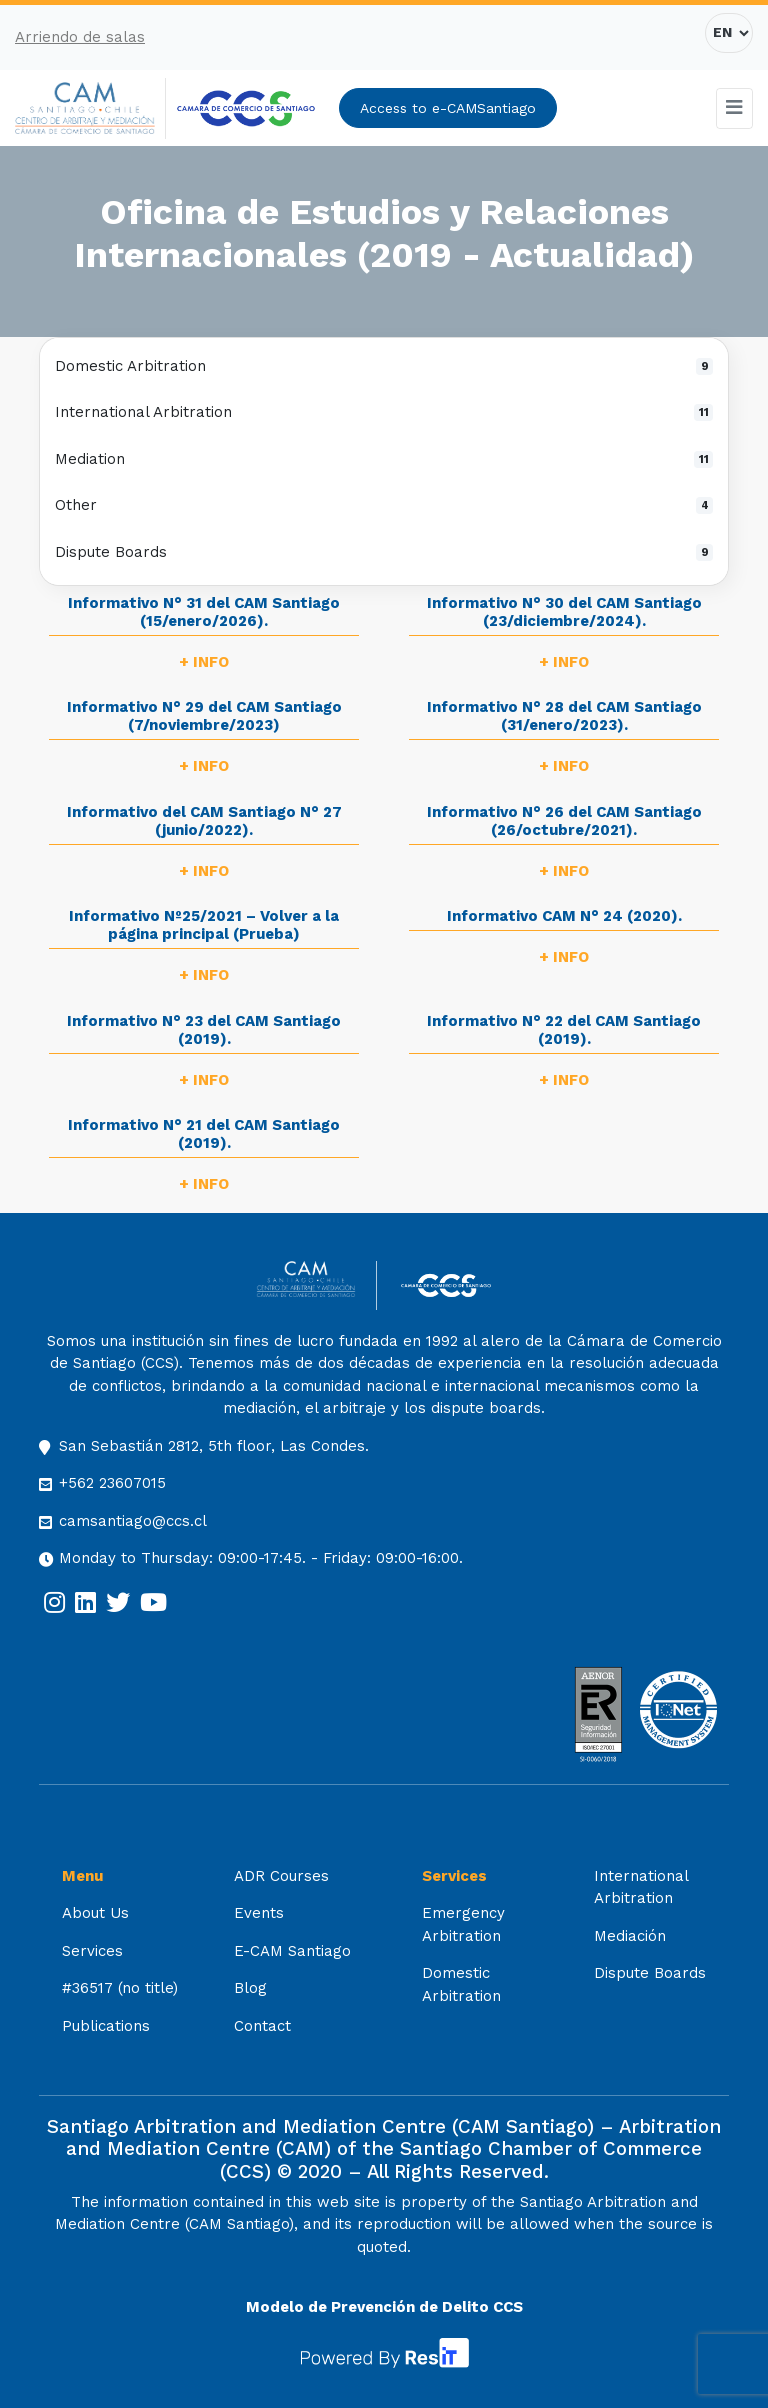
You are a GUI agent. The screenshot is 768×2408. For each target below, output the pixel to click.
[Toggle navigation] (735, 108)
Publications (106, 2026)
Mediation (384, 459)
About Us (95, 1913)
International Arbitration (384, 412)
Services (92, 1951)
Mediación (630, 1936)
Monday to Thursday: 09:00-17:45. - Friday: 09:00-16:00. (261, 1558)
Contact (262, 2026)
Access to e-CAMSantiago (448, 108)
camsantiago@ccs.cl (133, 1521)
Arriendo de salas (80, 37)
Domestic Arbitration (384, 366)
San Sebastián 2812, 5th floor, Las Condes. (214, 1446)
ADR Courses (281, 1876)
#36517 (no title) (120, 1988)
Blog (250, 1988)
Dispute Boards (384, 552)
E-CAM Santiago (292, 1951)
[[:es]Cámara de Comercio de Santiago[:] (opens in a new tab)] (246, 108)
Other (384, 505)
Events (259, 1913)
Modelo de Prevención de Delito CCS (384, 2307)
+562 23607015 (112, 1483)
